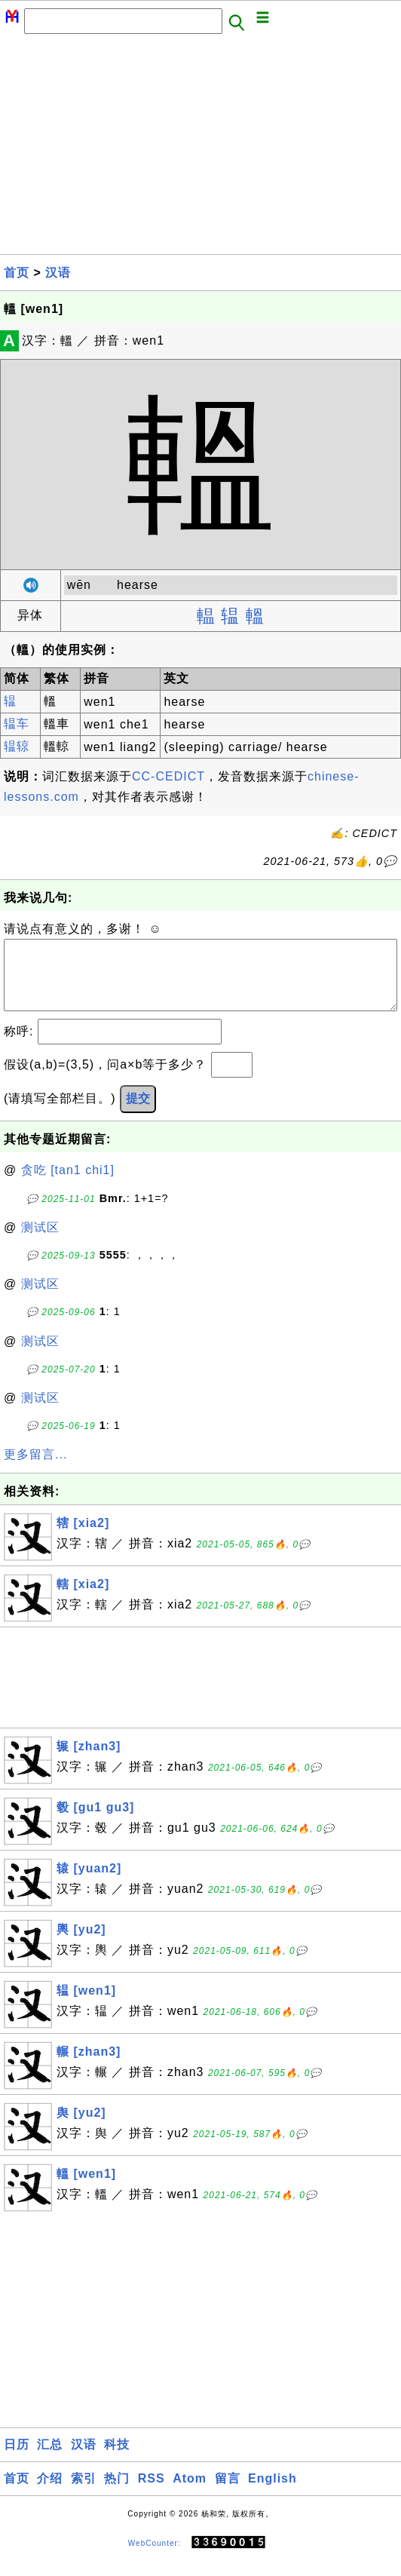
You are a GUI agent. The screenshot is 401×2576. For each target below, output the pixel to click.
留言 (227, 2493)
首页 (16, 272)
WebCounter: (154, 2557)
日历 (16, 2459)
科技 (117, 2459)
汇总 (50, 2459)
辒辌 (16, 746)
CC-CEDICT (168, 776)
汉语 (58, 272)
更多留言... (35, 1469)
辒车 (16, 723)
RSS (151, 2493)
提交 (138, 1113)
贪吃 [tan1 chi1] (68, 1185)
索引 (83, 2493)
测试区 (40, 1242)
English (272, 2493)
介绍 (50, 2493)
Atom (190, 2493)
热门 (117, 2493)
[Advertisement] (200, 148)
